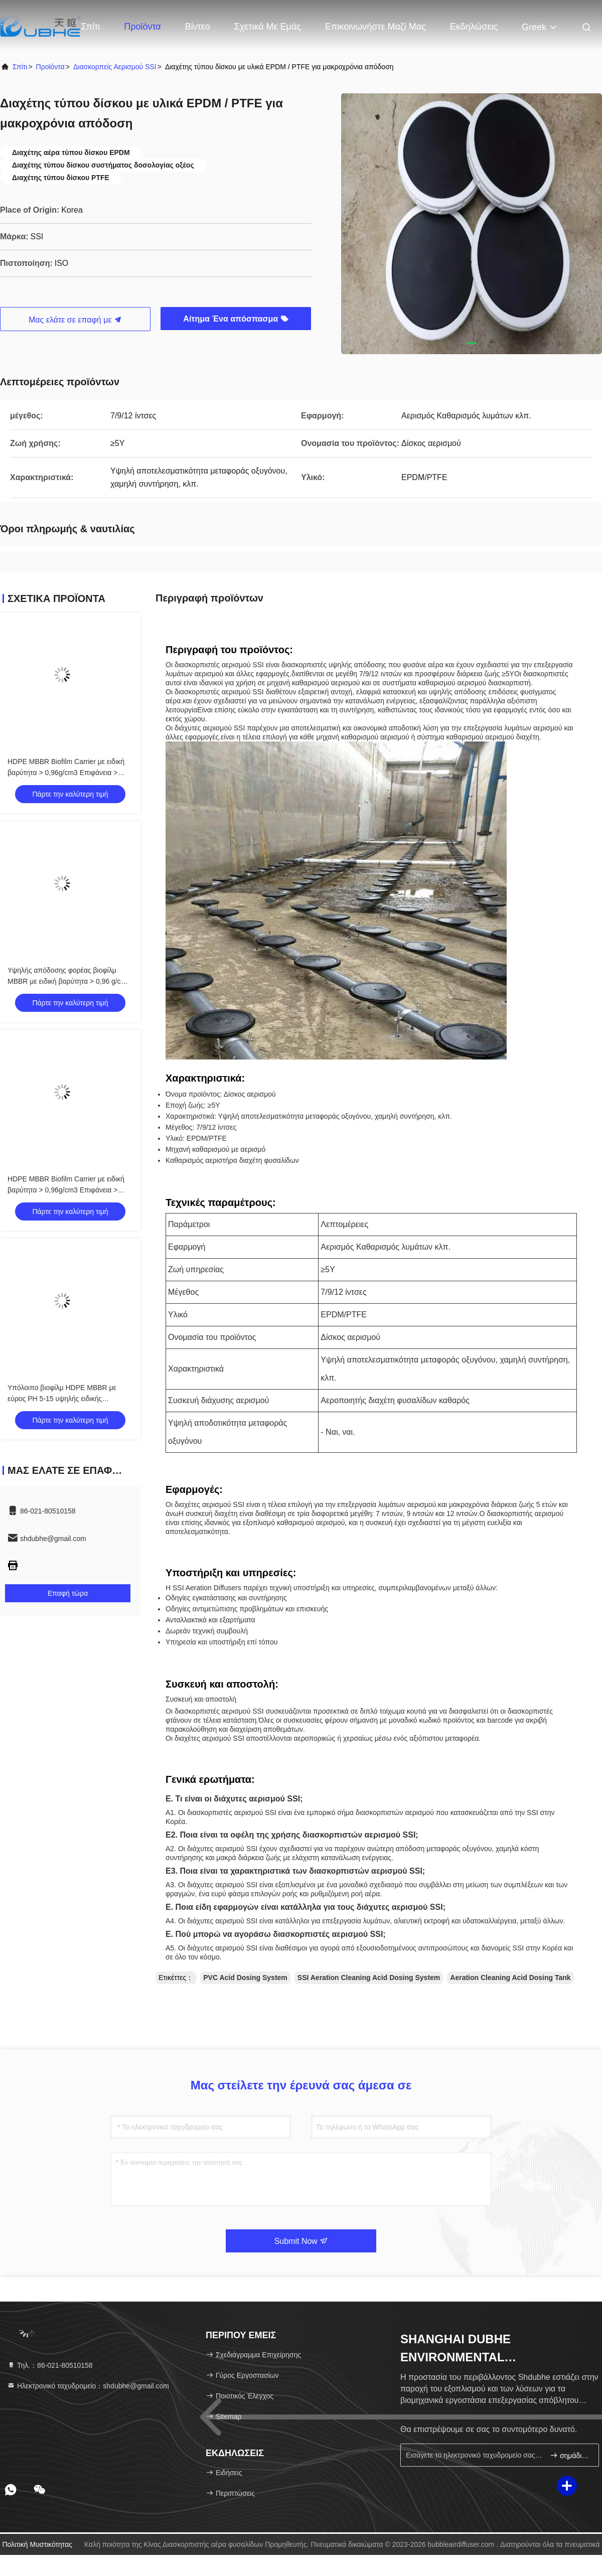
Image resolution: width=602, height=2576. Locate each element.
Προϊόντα (142, 27)
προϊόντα (50, 67)
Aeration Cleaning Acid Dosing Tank (510, 1978)
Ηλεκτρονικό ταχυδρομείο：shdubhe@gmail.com (88, 2386)
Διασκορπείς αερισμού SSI (115, 67)
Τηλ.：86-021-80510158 (50, 2365)
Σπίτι (90, 27)
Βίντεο (197, 27)
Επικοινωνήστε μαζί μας (375, 27)
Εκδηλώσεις (474, 27)
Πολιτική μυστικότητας (37, 2544)
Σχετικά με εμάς (267, 27)
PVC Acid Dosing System (245, 1978)
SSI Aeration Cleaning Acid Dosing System (368, 1978)
